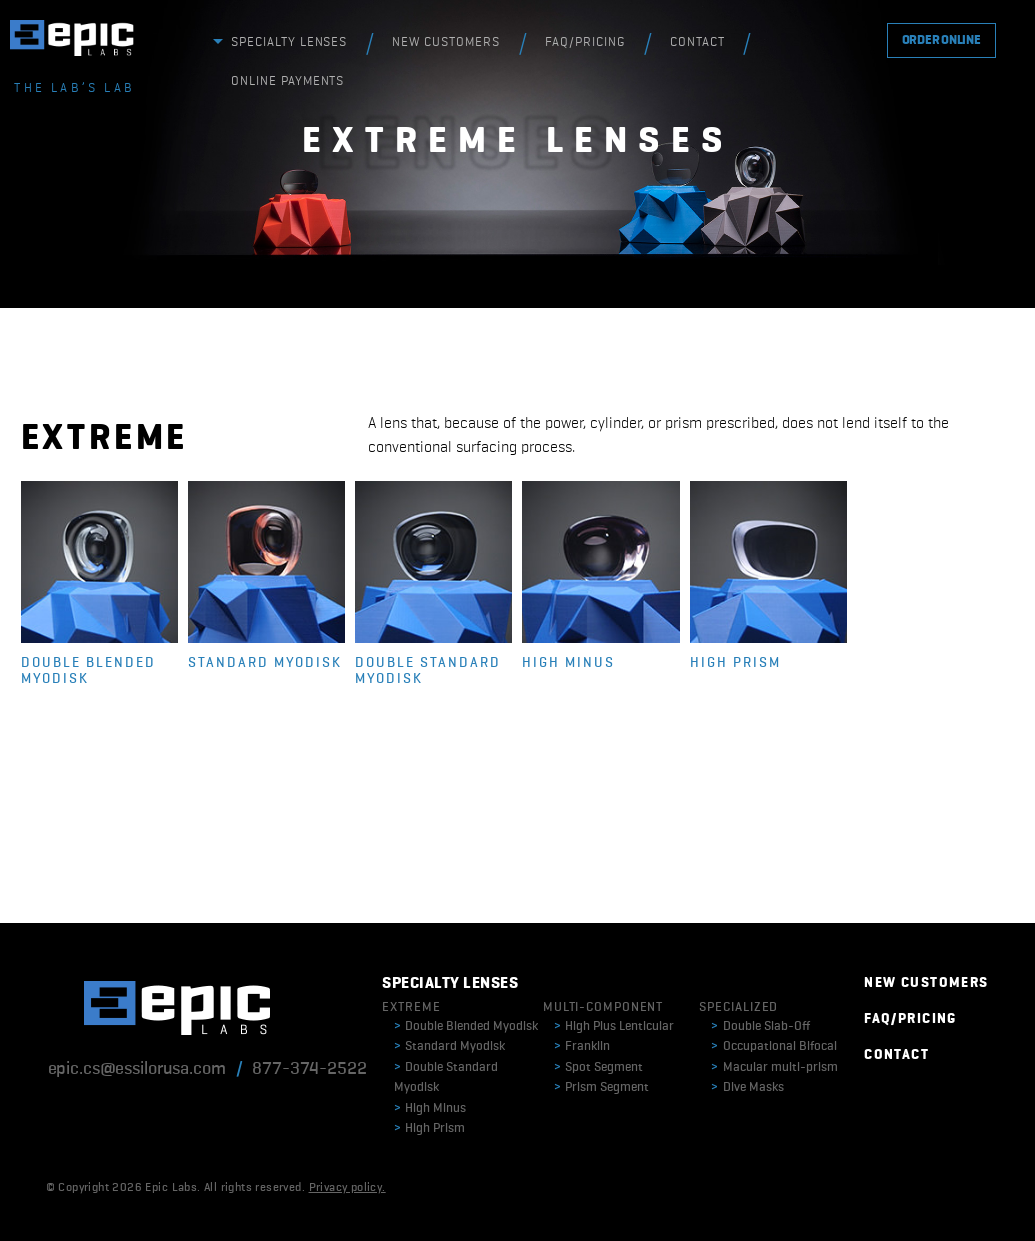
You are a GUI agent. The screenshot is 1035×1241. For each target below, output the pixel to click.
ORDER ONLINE (941, 40)
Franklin (582, 1046)
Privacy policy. (347, 1188)
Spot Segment (598, 1067)
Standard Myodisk (449, 1046)
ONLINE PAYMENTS (288, 81)
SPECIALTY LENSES (289, 42)
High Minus (430, 1108)
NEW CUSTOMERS (446, 42)
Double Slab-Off (760, 1026)
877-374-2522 (309, 1069)
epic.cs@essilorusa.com (137, 1069)
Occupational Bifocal (774, 1046)
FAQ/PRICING (585, 42)
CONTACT (697, 42)
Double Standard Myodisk (446, 1077)
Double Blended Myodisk (466, 1026)
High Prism (429, 1128)
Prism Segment (601, 1087)
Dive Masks (747, 1087)
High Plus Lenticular (614, 1026)
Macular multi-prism (774, 1067)
